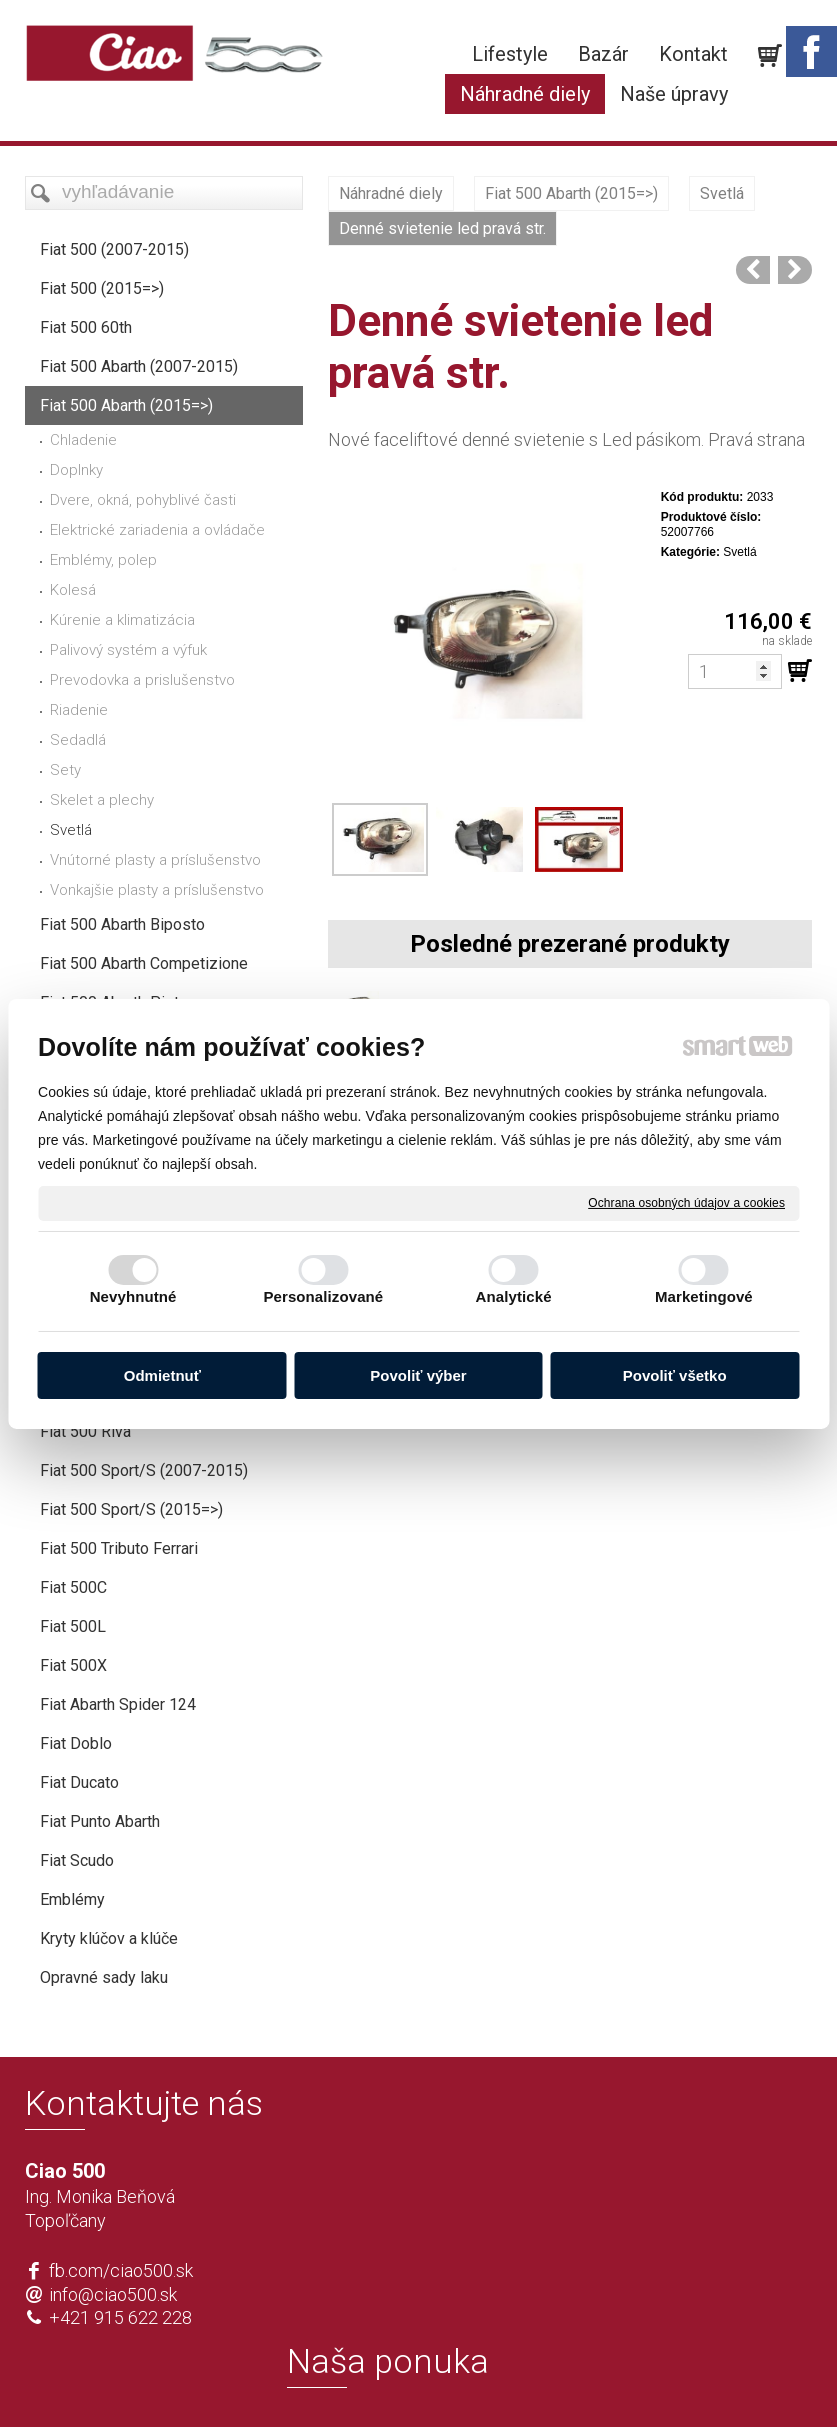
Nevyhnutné (133, 1296)
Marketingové (704, 1296)
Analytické (514, 1296)
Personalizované (323, 1296)
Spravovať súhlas (715, 2379)
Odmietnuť (162, 1375)
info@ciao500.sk (113, 2294)
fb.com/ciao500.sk (121, 2270)
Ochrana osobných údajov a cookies (686, 1202)
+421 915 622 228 (120, 2317)
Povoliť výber (418, 1375)
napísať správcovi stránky (361, 2379)
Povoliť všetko (675, 1375)
